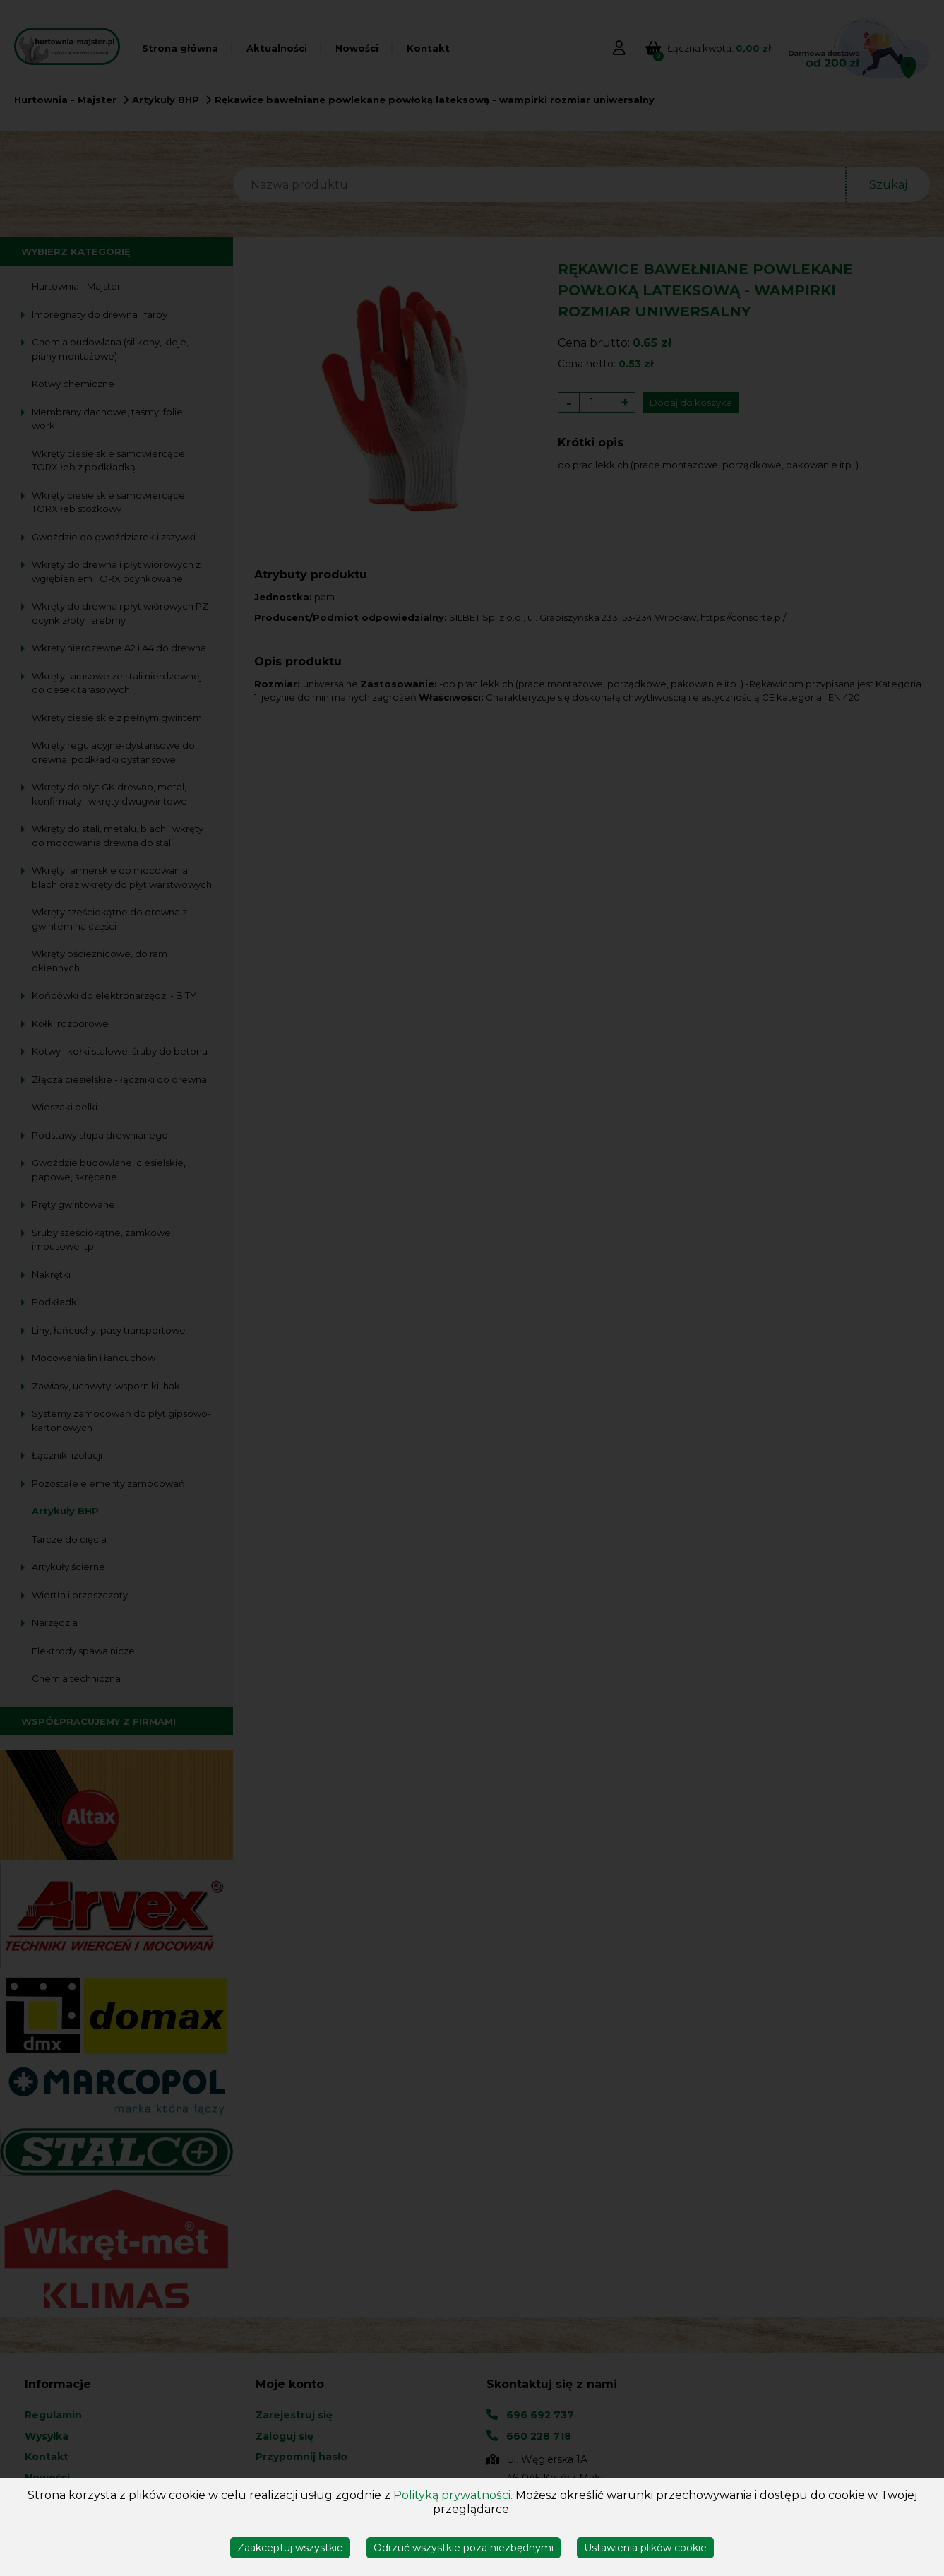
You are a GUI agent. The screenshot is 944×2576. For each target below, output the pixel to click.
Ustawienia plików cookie (645, 2547)
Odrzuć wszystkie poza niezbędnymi (464, 2547)
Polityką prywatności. (453, 2495)
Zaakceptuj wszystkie (290, 2547)
